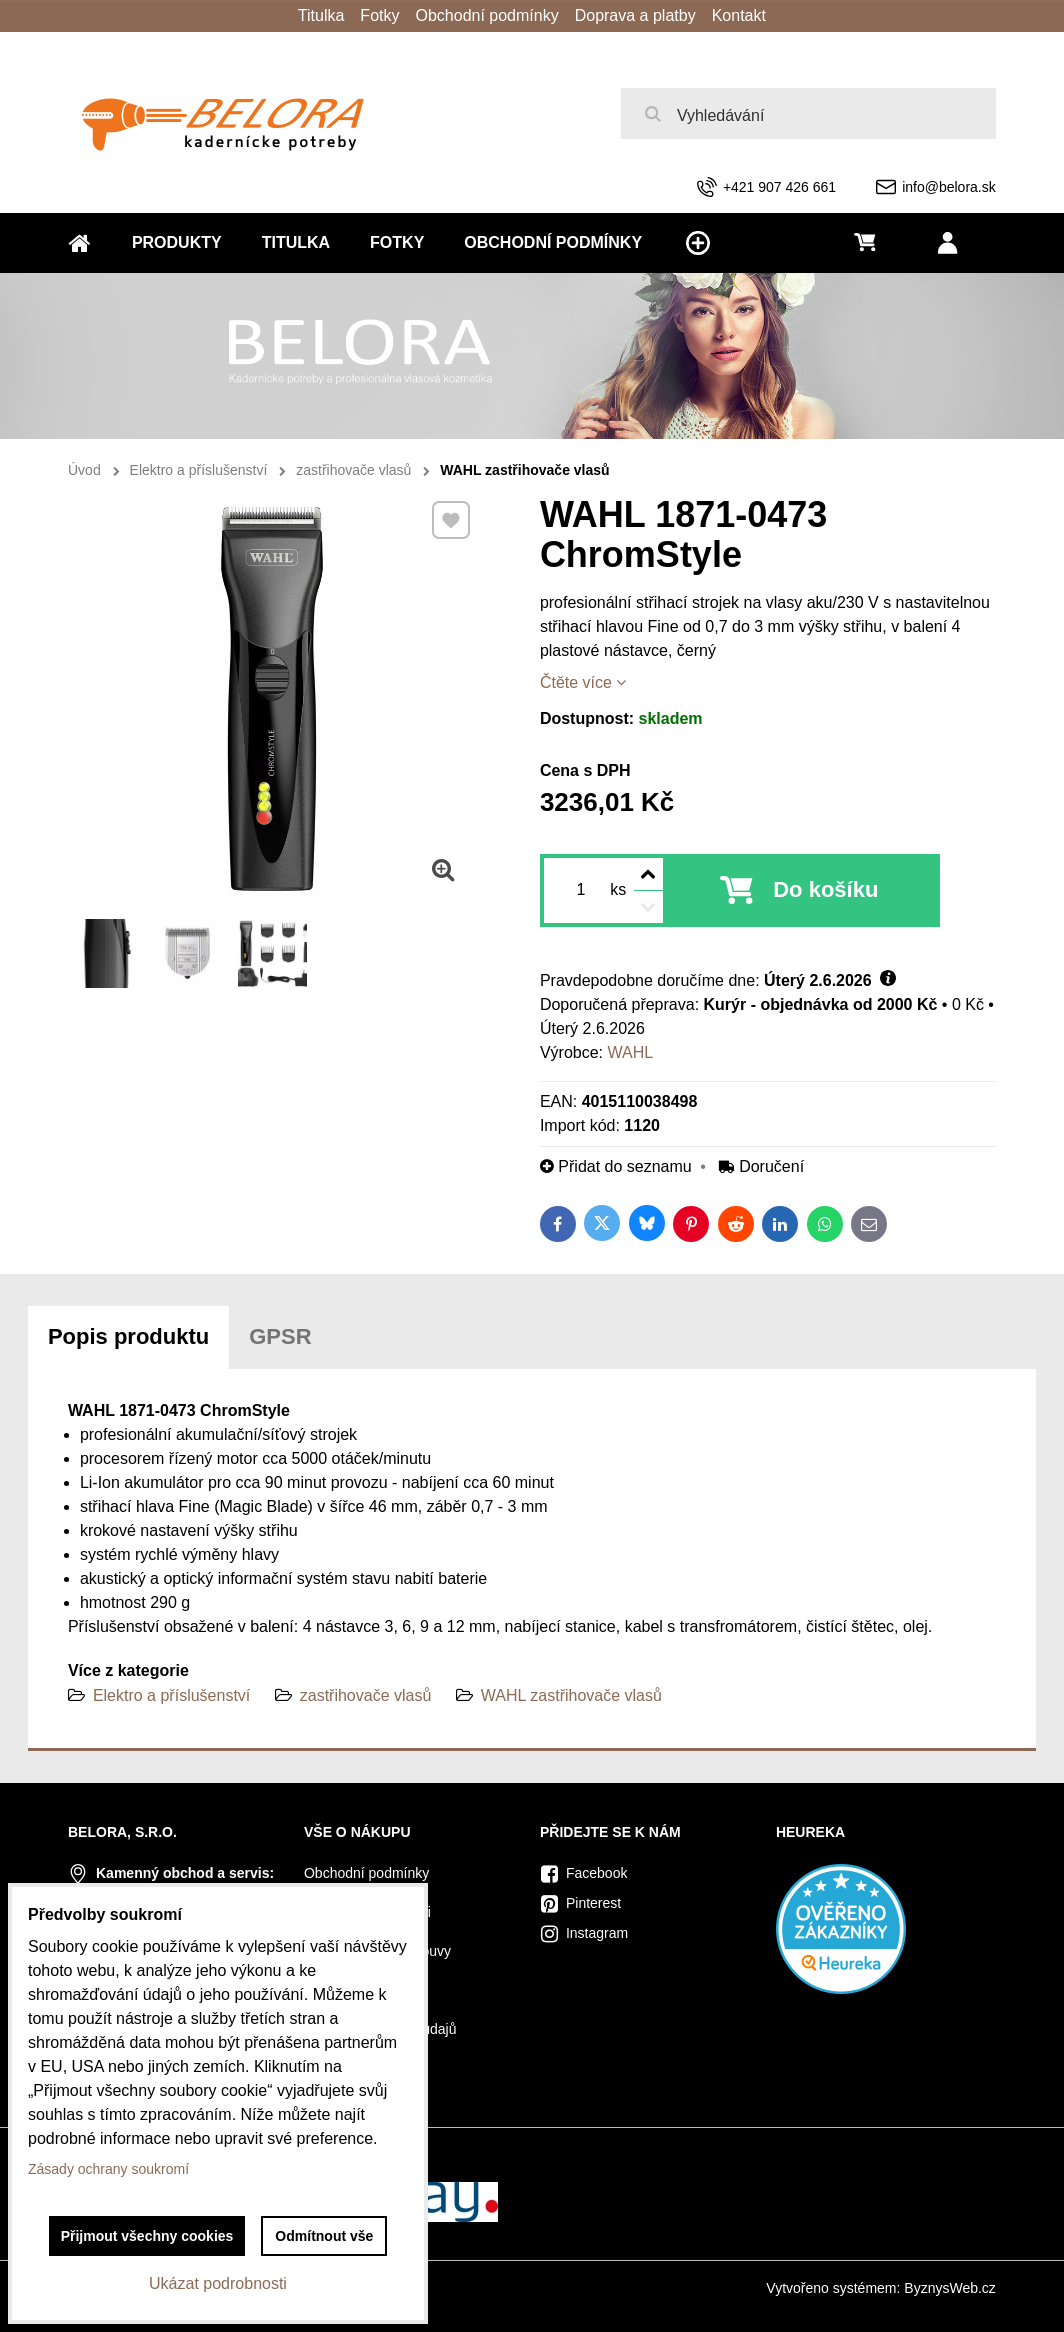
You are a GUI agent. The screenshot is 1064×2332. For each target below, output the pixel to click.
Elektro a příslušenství (171, 1695)
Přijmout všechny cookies (147, 2236)
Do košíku (825, 889)
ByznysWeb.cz (950, 2288)
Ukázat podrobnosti (218, 2283)
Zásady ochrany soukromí (108, 2169)
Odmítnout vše (324, 2236)
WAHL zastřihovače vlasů (571, 1695)
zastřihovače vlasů (366, 1695)
